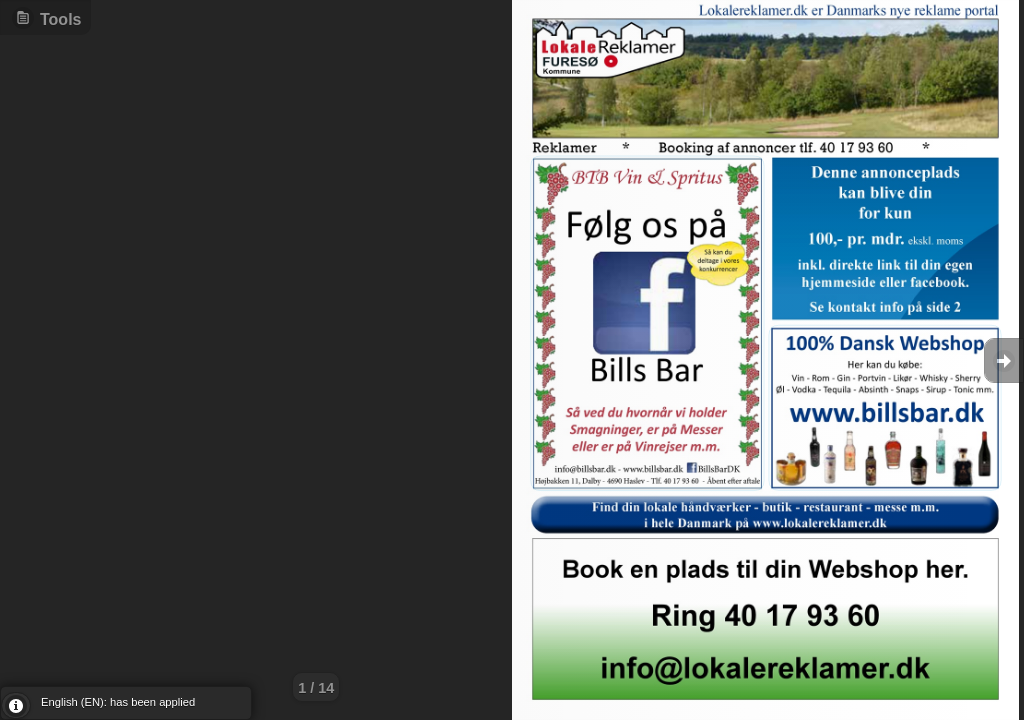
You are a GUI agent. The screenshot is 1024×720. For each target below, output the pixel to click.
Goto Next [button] (1004, 360)
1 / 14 (316, 688)
